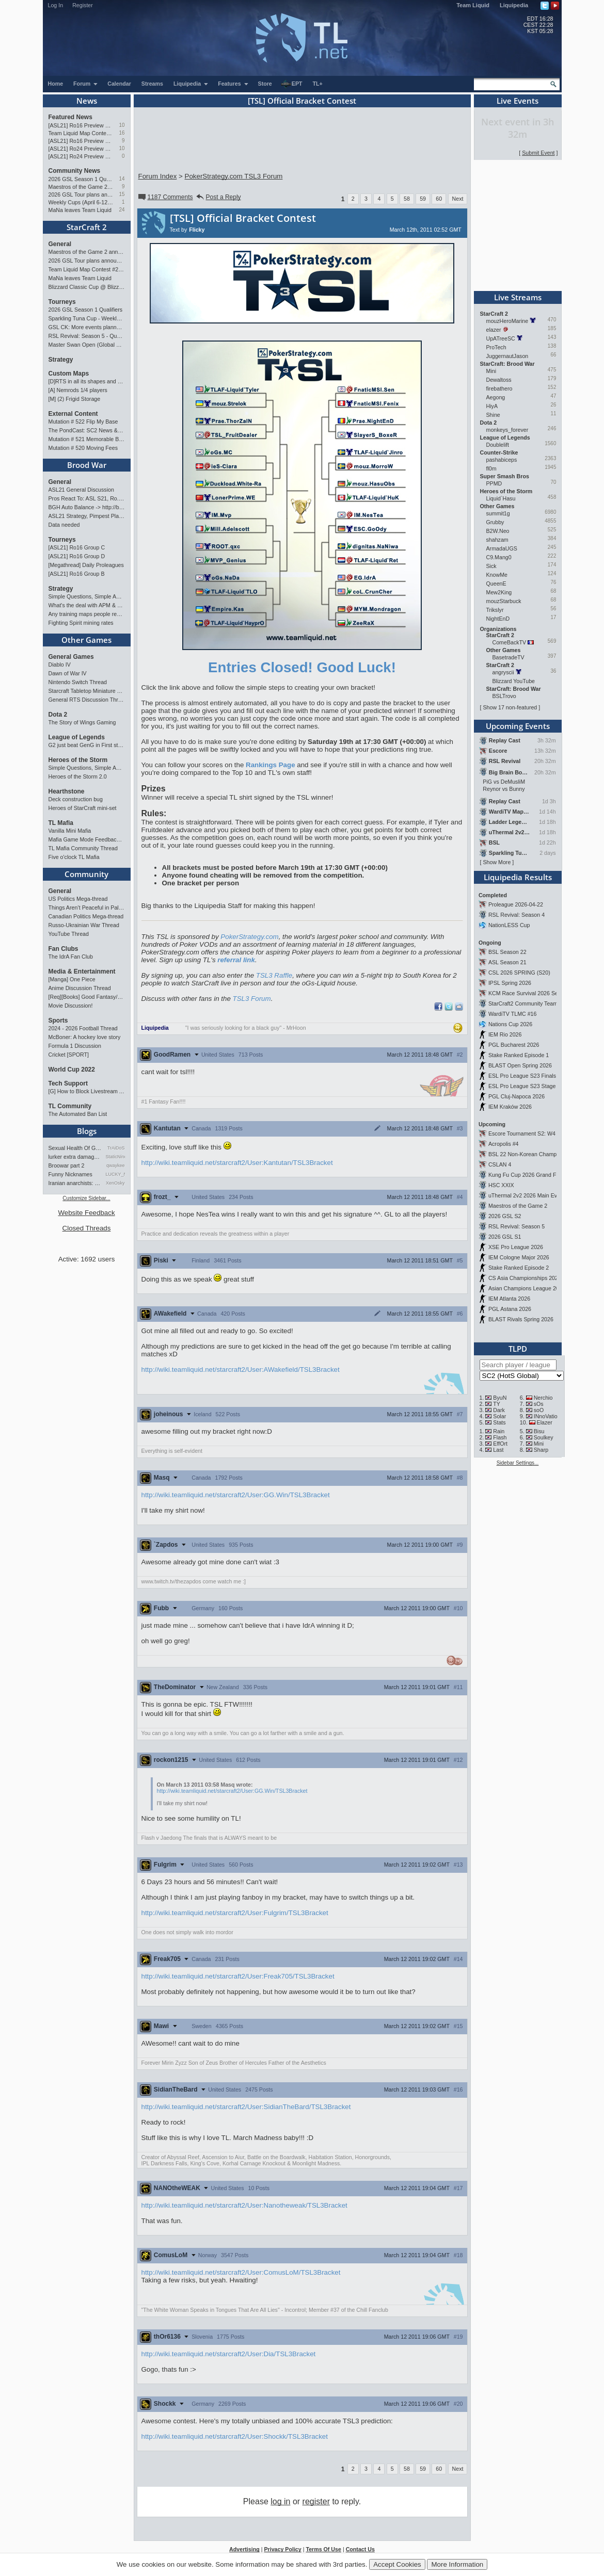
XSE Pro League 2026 (515, 1247)
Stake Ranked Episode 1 (518, 1055)
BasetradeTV (508, 657)
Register (82, 5)
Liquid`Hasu (501, 498)
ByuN (499, 1398)
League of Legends (77, 737)
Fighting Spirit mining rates (81, 623)
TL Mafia (61, 823)
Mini (491, 371)
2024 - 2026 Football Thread (83, 1028)
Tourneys (62, 301)
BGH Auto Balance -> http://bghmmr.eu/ (87, 507)
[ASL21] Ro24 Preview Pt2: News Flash (81, 148)
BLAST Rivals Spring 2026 (520, 1319)
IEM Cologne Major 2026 (518, 1257)
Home (55, 83)
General (60, 244)
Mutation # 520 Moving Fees (83, 448)
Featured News (70, 117)
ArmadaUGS (501, 548)
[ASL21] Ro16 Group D (77, 556)
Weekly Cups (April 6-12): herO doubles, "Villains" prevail (81, 202)
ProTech (496, 347)
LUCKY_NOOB (115, 1174)
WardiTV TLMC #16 (512, 1014)
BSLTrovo (504, 696)
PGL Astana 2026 (509, 1309)
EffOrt (500, 1443)
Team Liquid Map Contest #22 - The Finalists (81, 133)
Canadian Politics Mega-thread (86, 916)
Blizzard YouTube (513, 681)
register (316, 2501)
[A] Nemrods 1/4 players (78, 390)
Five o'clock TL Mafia (74, 857)
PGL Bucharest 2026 (513, 1045)
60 (439, 199)
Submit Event (538, 153)
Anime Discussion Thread (80, 988)
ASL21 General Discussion (81, 490)
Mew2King (499, 592)
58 (407, 199)
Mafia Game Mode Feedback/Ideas (87, 839)
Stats (499, 1422)
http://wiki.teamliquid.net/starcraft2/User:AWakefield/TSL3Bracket (240, 1369)
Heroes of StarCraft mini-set (83, 808)
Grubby (495, 522)
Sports (58, 1020)
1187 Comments (165, 197)
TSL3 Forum (252, 998)
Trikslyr (495, 610)
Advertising (244, 2549)
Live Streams (518, 297)
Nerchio (543, 1398)
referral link (236, 960)
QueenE (496, 583)
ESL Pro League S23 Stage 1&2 (527, 1086)
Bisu (539, 1431)
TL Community (70, 1106)
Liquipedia (514, 5)
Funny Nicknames (70, 1174)
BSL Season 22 (507, 952)
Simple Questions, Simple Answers (87, 596)
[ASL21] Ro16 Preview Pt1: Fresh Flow (81, 141)
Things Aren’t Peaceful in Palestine (87, 907)
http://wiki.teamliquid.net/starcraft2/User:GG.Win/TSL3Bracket (235, 1495)
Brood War (86, 465)
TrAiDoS (116, 1148)
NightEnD (498, 618)
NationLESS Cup (509, 925)
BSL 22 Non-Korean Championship (531, 1154)
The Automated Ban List (78, 1114)
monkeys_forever (507, 430)
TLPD (517, 1348)
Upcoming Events (518, 726)
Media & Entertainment (82, 971)
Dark (499, 1410)
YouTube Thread (69, 934)
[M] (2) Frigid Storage (75, 399)
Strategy (61, 359)
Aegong (495, 397)
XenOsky (115, 1183)
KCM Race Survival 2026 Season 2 (531, 993)
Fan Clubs (63, 948)
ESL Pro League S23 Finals (522, 1076)
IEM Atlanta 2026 (509, 1298)
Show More (497, 862)
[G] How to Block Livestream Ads (87, 1091)
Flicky (196, 229)
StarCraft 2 (87, 227)
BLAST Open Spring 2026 (520, 1065)
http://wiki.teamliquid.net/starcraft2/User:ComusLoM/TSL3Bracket (241, 2272)
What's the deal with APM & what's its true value (87, 605)
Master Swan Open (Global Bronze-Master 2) (87, 345)
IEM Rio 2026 (505, 1034)
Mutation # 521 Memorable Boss (87, 439)
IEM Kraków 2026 (510, 1107)
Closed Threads (86, 1228)
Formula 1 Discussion (75, 1046)
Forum (85, 83)
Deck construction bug (76, 799)
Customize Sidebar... (86, 1198)
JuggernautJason (507, 356)
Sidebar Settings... (518, 1463)
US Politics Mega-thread (78, 899)
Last (498, 1450)
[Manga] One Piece (72, 979)
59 (423, 199)
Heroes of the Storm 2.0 (78, 776)
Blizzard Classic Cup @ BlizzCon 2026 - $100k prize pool (87, 287)
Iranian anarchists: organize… (75, 1183)
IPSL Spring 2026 (509, 983)
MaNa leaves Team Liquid (80, 210)
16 (121, 133)
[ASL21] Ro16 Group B (77, 574)
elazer (493, 330)
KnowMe (496, 575)
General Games (71, 656)
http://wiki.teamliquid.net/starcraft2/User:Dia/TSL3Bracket (228, 2354)
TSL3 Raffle (274, 975)
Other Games (86, 640)
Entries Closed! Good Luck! (302, 667)
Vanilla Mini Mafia (70, 831)
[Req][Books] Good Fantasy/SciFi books (87, 997)
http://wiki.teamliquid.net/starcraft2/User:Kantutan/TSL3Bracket (237, 1163)
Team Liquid (472, 5)
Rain (498, 1431)
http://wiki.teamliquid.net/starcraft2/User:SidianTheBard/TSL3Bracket (246, 2107)
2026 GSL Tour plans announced (81, 194)
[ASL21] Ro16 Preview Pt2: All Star (81, 125)
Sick (491, 566)
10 (121, 125)
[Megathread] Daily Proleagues (86, 565)
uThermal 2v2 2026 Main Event (526, 1195)
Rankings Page (270, 765)
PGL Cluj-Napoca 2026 (516, 1096)
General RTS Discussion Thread (87, 699)
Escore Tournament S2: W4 (521, 1133)
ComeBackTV (509, 642)
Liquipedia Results (518, 877)
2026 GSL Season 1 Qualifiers (81, 179)
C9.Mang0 (499, 557)
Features (233, 83)
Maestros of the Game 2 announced (81, 187)
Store (265, 83)
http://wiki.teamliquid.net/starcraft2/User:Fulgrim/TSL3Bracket (234, 1913)
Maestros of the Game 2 (517, 1206)
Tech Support (68, 1083)
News (86, 100)
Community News (75, 170)
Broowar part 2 (67, 1165)
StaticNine (115, 1156)
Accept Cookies (397, 2564)
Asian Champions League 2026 (526, 1288)
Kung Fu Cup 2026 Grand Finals (527, 1175)
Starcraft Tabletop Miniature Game (87, 691)
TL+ (318, 83)
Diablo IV (60, 664)
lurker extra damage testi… (75, 1157)
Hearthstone (67, 791)
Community (86, 874)
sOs (539, 1404)
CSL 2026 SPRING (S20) (519, 972)
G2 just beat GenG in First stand (87, 745)
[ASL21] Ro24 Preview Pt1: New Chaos (81, 156)
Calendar (119, 83)
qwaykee (115, 1165)
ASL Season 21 (507, 962)
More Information (457, 2564)
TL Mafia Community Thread (83, 848)
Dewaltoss (499, 380)
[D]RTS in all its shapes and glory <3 (87, 381)
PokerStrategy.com (249, 937)
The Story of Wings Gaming (82, 722)
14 (121, 179)
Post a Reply (218, 197)
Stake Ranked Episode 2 (518, 1268)
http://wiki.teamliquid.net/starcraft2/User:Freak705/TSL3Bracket (238, 1976)
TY (496, 1404)
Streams (152, 83)
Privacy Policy (282, 2549)
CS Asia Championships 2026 (524, 1278)
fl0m (491, 468)
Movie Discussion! (71, 1005)
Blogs (87, 1131)
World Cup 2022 (72, 1069)
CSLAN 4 (499, 1164)
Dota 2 (58, 714)
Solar (499, 1416)
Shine (493, 415)
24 (121, 210)
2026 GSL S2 (504, 1216)
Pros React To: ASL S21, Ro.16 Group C (87, 498)
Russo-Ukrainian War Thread (84, 925)
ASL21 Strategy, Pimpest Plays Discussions (87, 516)
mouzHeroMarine (507, 321)
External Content (73, 413)
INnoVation (547, 1416)
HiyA (492, 406)
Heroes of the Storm (78, 760)
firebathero (499, 388)
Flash (499, 1437)
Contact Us (360, 2549)
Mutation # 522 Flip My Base (83, 421)
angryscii (503, 672)
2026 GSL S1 (504, 1237)
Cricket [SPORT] (69, 1054)
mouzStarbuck (503, 601)
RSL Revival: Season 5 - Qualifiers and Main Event (87, 336)
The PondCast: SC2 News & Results (87, 430)
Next (458, 199)
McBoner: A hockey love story (85, 1037)
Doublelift (497, 445)
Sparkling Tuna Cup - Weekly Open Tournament (87, 318)
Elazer (544, 1422)
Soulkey (543, 1437)
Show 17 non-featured (510, 707)
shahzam (497, 540)
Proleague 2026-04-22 (515, 904)
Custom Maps (69, 373)
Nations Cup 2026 (510, 1024)
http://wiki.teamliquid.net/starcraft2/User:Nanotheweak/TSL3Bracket (244, 2205)
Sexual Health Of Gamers (75, 1148)
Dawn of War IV (68, 673)
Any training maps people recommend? (87, 614)
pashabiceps (501, 460)
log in (280, 2501)
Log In (55, 5)
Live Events (517, 100)
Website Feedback (86, 1213)
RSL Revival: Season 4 (516, 915)
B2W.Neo (498, 531)
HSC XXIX (501, 1185)
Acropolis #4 (503, 1144)
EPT (292, 84)
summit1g (498, 513)
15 (121, 194)
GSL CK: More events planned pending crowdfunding (87, 327)
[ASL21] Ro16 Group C (77, 547)
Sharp (541, 1450)
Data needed (64, 525)
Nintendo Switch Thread (78, 682)
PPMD (494, 483)
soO (539, 1410)
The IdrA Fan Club (71, 956)
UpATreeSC (500, 338)
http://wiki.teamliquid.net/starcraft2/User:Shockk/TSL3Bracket (234, 2436)
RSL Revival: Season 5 (516, 1226)
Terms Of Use (323, 2549)
